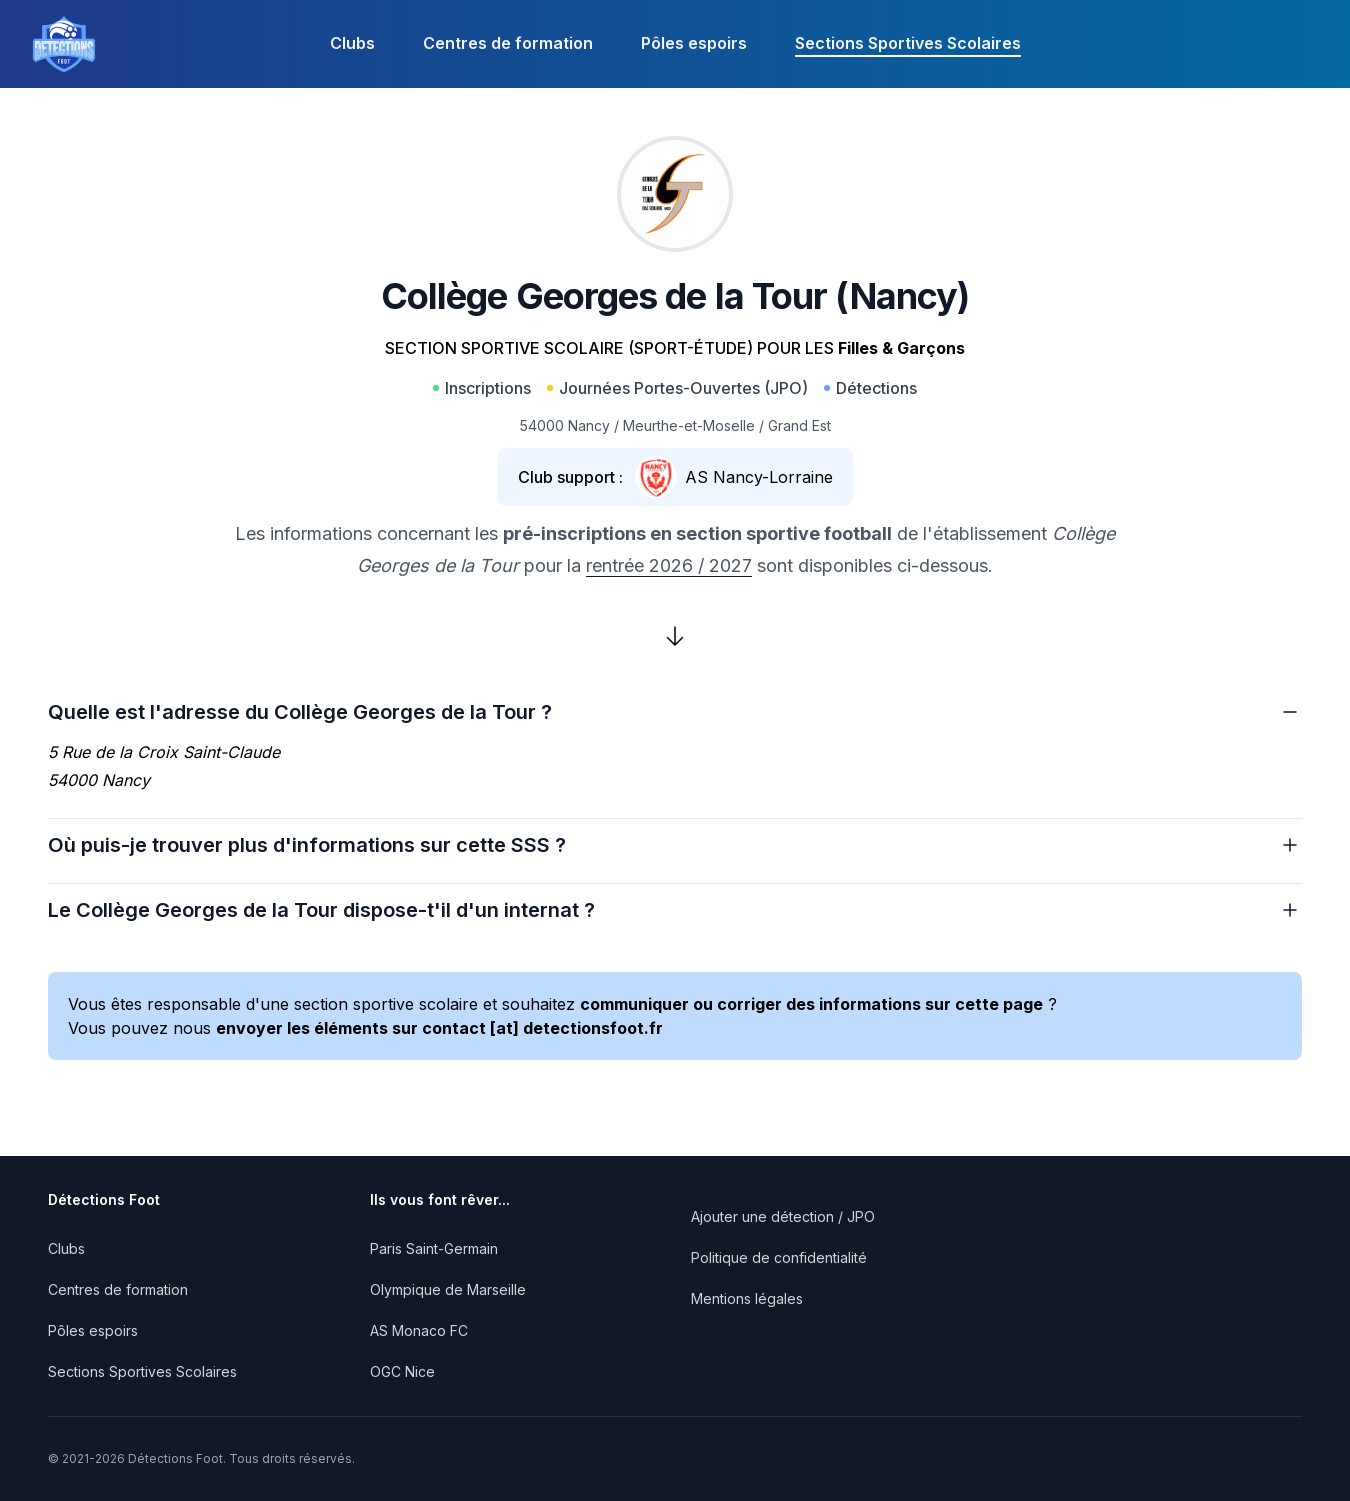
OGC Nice (402, 1371)
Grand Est (799, 425)
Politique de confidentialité (779, 1257)
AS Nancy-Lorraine (759, 477)
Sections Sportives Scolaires (908, 43)
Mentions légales (747, 1298)
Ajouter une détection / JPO (783, 1216)
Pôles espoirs (694, 43)
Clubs (352, 43)
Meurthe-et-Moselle (689, 425)
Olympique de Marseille (448, 1289)
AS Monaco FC (419, 1330)
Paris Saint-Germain (434, 1248)
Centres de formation (508, 43)
